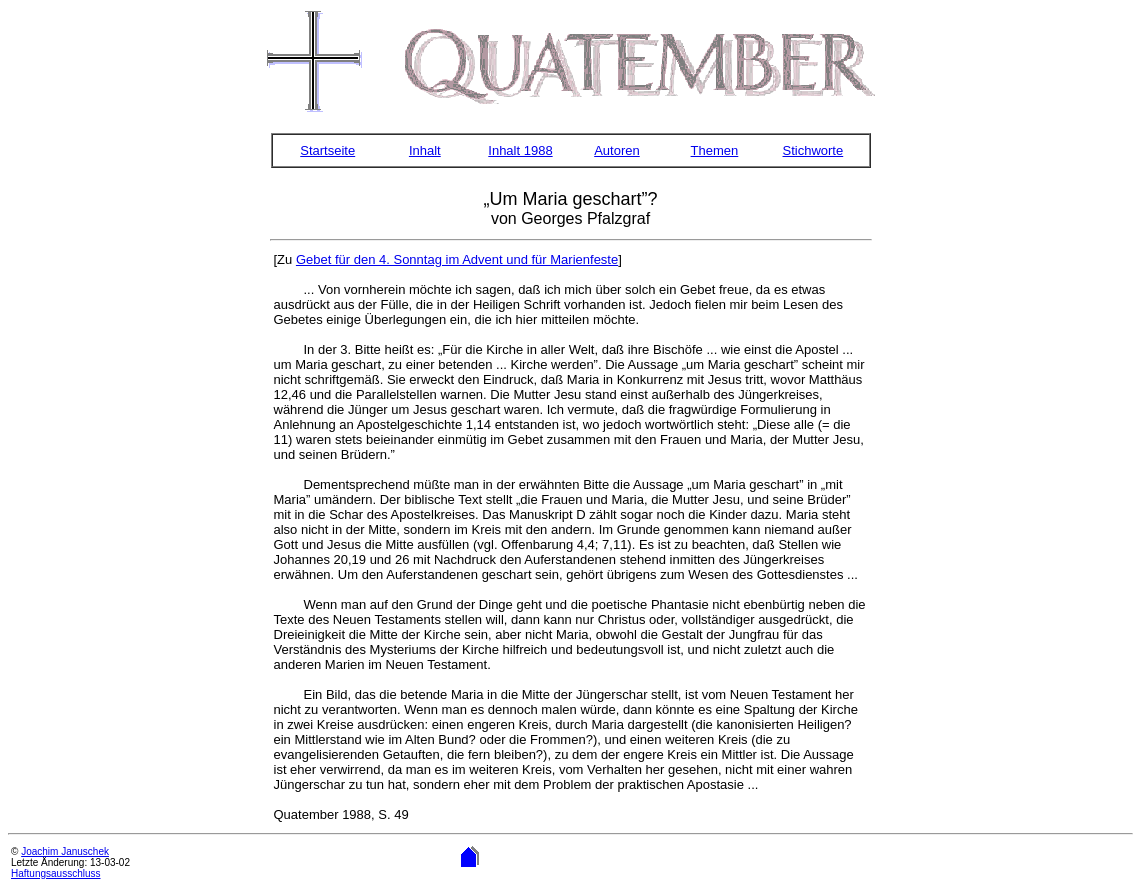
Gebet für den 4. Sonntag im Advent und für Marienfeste (457, 259)
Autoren (617, 150)
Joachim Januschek (65, 851)
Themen (715, 150)
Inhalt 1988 (520, 150)
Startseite (327, 150)
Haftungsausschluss (56, 873)
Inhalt (425, 150)
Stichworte (813, 150)
